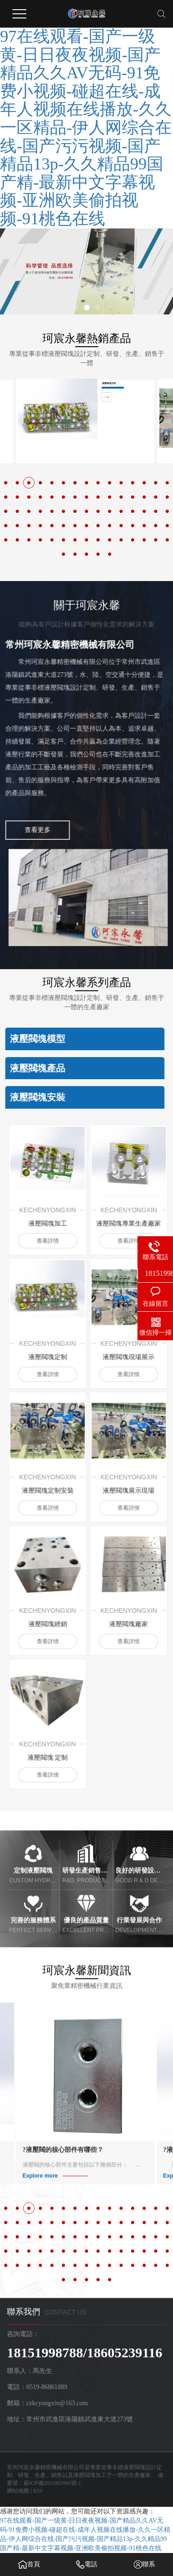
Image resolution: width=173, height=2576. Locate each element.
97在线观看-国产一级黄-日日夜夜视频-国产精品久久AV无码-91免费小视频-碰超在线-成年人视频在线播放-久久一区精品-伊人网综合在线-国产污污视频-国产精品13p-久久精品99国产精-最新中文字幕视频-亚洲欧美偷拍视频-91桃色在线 (86, 127)
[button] (75, 307)
